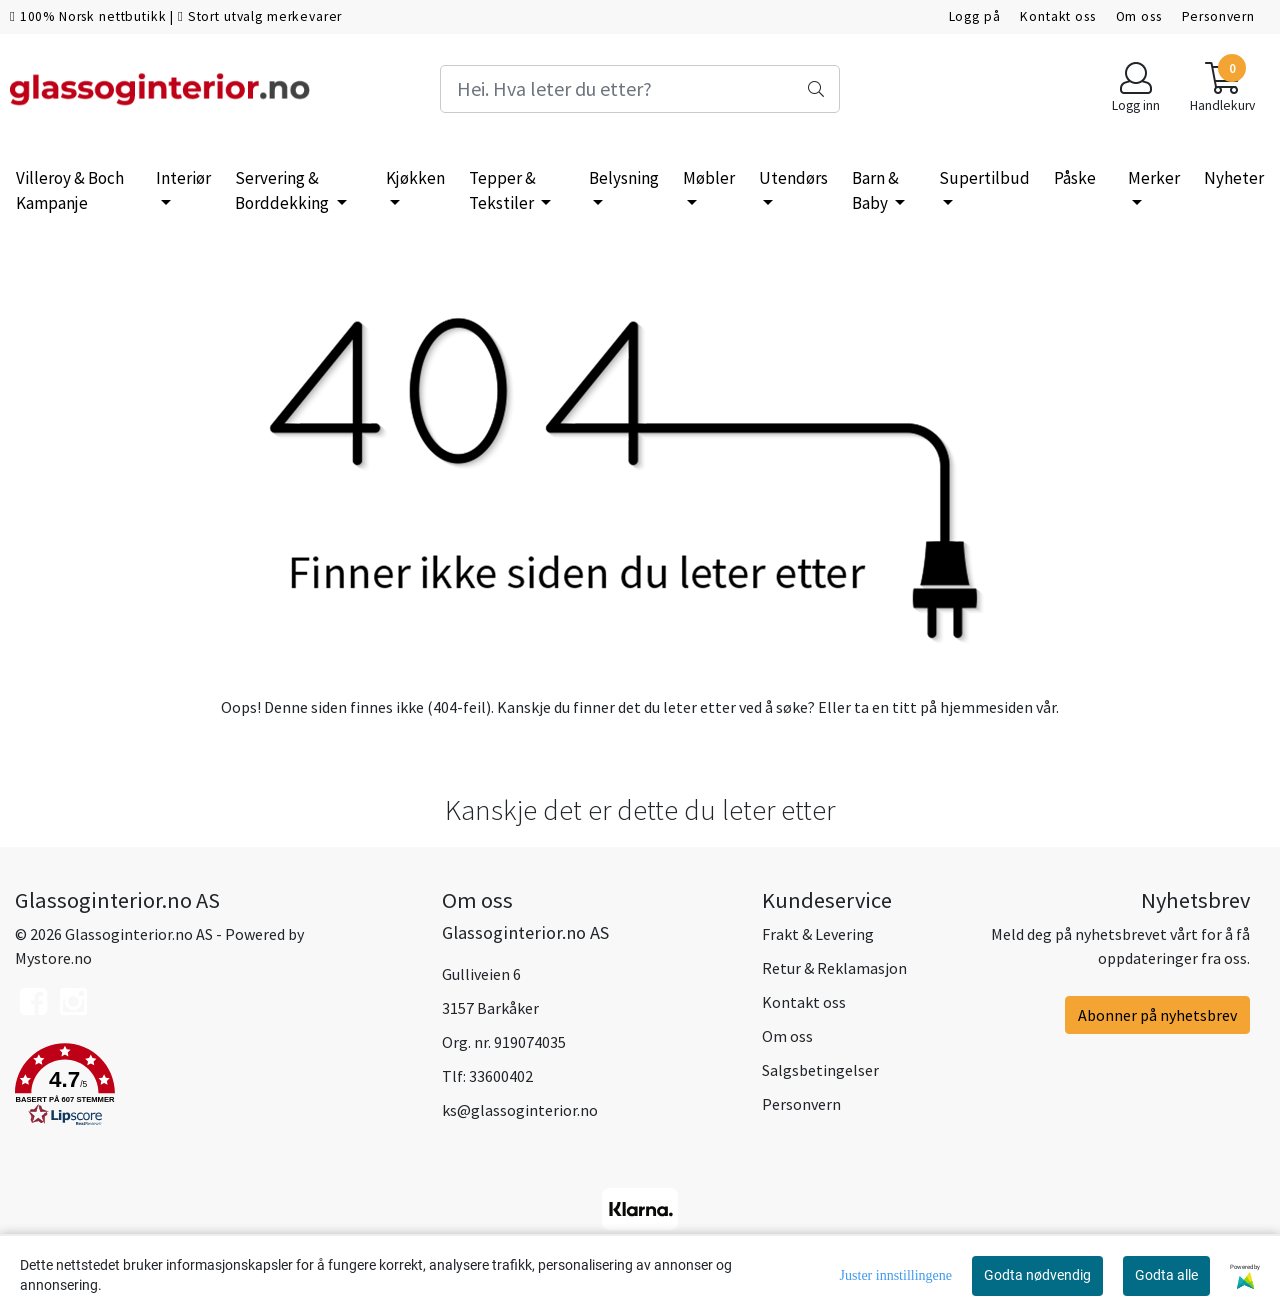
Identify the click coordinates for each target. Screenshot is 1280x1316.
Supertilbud (984, 178)
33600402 (501, 1076)
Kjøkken (415, 178)
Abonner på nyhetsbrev (1157, 1015)
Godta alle (1166, 1275)
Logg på (975, 16)
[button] (213, 1088)
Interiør (183, 178)
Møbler (709, 178)
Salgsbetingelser (820, 1070)
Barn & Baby (875, 191)
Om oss (1139, 16)
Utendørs (793, 178)
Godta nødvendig (1037, 1275)
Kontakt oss (1057, 16)
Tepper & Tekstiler (503, 191)
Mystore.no (53, 958)
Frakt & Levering (818, 934)
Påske (1075, 178)
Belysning (624, 178)
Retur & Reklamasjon (834, 968)
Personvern (1219, 16)
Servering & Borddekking (283, 191)
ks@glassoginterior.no (520, 1110)
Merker (1154, 178)
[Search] (640, 89)
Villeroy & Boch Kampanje (70, 191)
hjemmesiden (986, 707)
